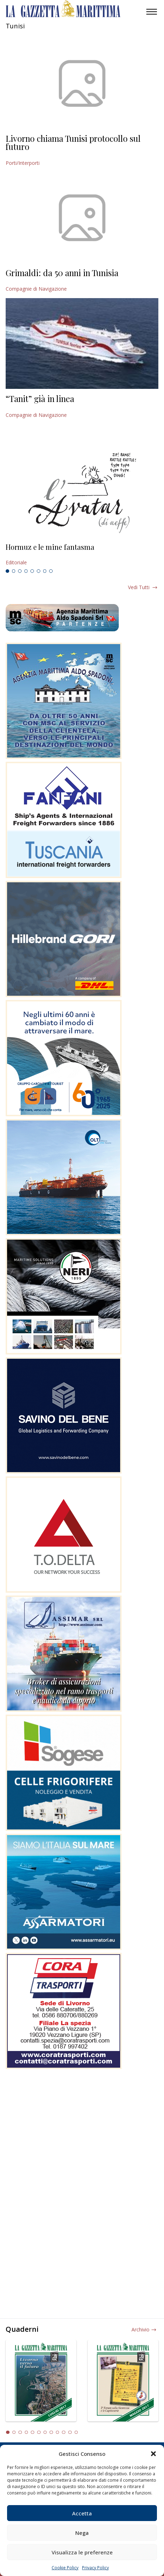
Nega (82, 2532)
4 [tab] (26, 571)
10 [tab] (63, 2432)
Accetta (82, 2513)
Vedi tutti (139, 587)
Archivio (140, 2329)
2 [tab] (14, 571)
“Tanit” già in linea (40, 398)
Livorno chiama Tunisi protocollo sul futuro (73, 142)
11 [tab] (70, 2432)
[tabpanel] (82, 554)
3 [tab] (20, 571)
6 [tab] (38, 571)
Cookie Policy (65, 2568)
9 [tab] (57, 2432)
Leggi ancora (82, 554)
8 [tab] (51, 571)
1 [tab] (7, 571)
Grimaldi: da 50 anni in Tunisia (62, 272)
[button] (153, 2453)
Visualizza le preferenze (82, 2552)
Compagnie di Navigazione (36, 288)
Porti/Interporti (23, 163)
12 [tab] (76, 2432)
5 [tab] (32, 571)
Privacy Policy (95, 2568)
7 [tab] (45, 571)
